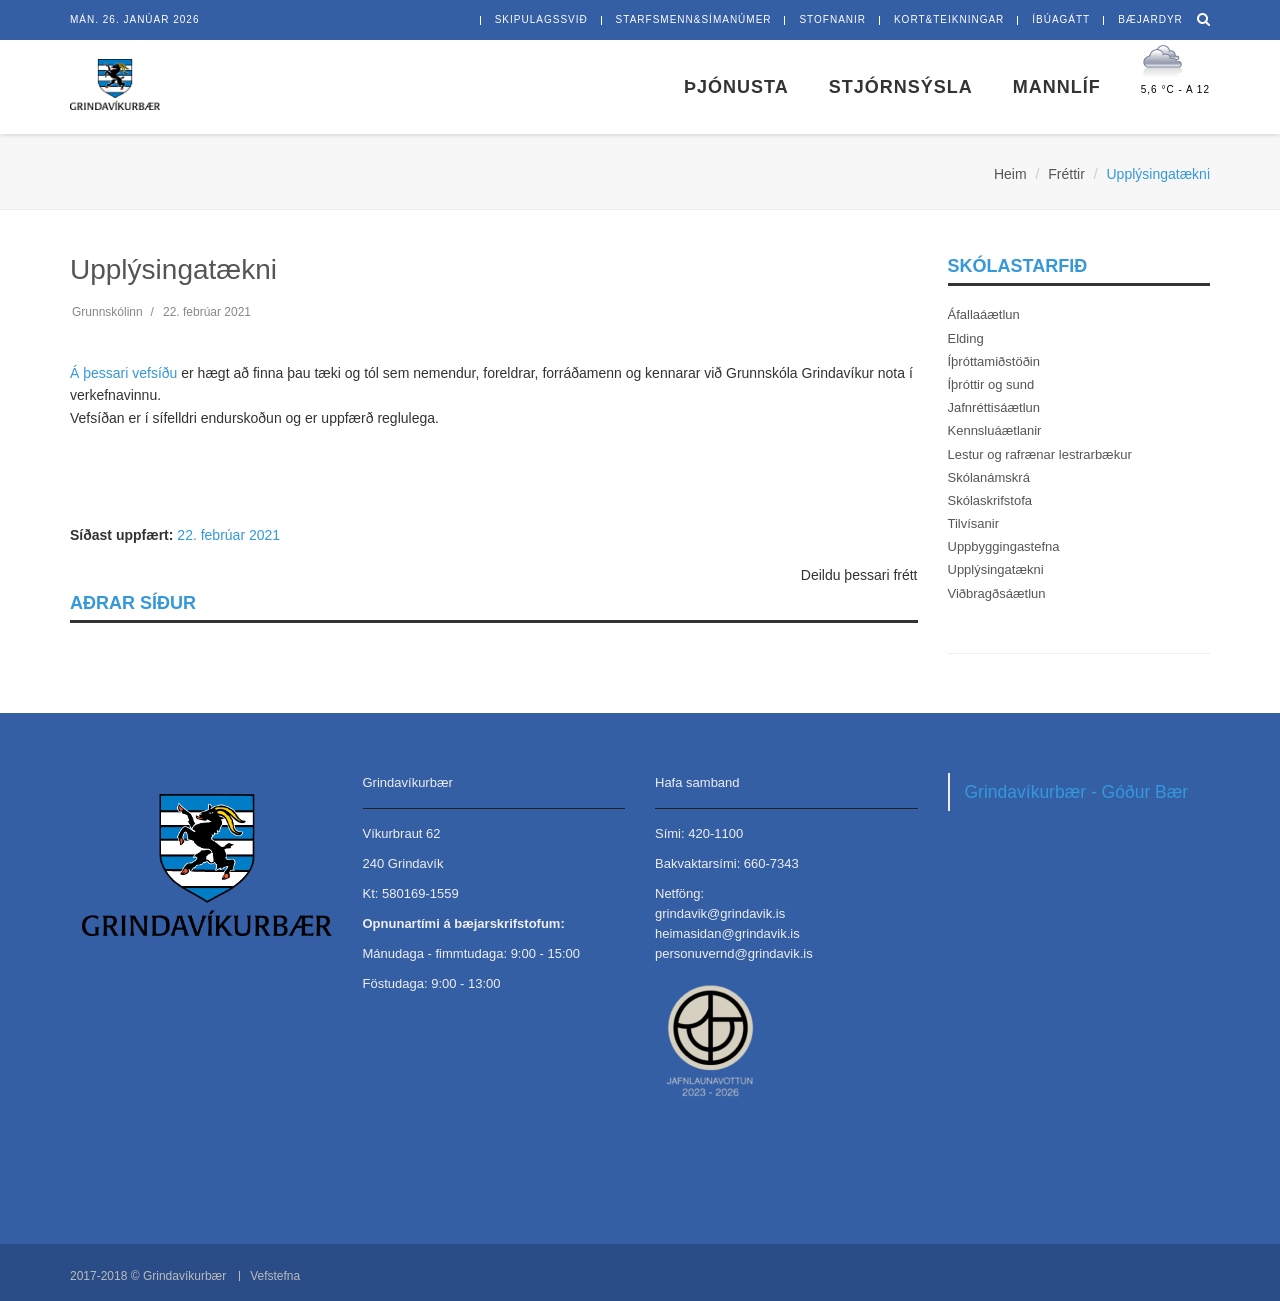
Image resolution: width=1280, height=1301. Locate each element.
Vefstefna (275, 1276)
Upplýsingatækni (996, 569)
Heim (1010, 174)
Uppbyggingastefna (1004, 546)
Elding (966, 338)
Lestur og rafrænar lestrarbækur (1040, 454)
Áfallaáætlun (984, 314)
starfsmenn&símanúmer (694, 19)
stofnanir (832, 19)
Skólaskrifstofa (990, 500)
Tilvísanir (974, 523)
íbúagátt (1061, 19)
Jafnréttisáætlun (994, 407)
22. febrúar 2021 (228, 535)
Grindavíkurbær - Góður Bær (1077, 792)
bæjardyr (1150, 19)
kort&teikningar (949, 19)
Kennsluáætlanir (995, 430)
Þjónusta (736, 87)
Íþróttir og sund (991, 384)
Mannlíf (1057, 87)
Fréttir (1066, 174)
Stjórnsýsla (901, 87)
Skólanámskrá (989, 477)
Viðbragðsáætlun (997, 593)
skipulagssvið (541, 19)
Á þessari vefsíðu (123, 373)
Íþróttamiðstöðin (994, 361)
